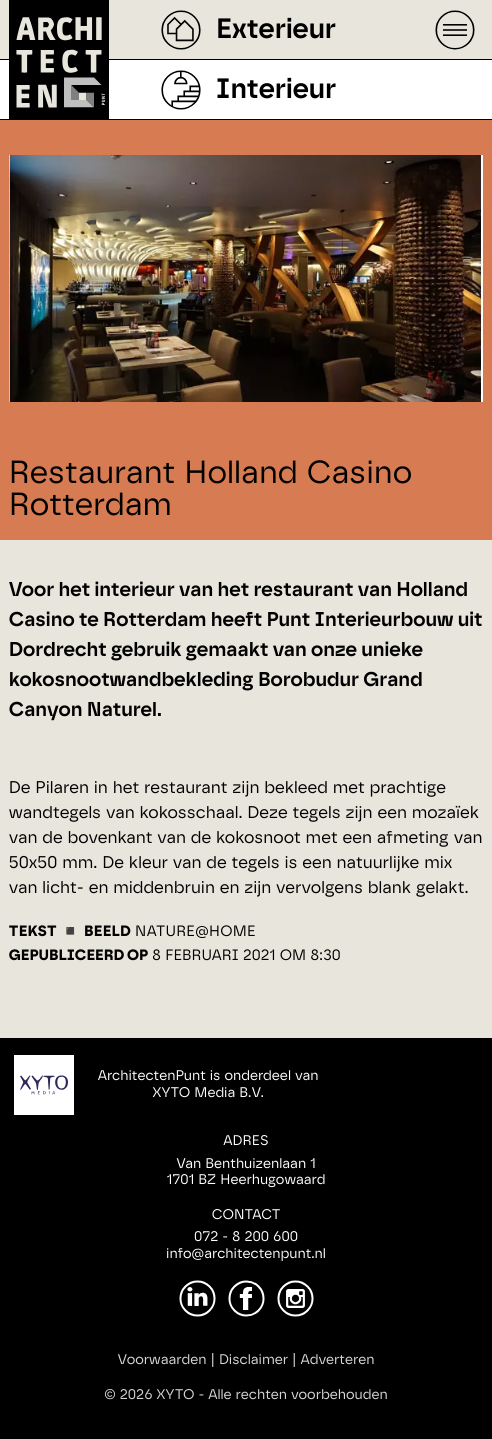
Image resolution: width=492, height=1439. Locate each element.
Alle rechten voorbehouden (298, 1395)
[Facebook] (246, 1298)
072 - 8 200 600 (246, 1237)
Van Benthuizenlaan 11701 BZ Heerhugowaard (245, 1172)
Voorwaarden (162, 1360)
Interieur (276, 90)
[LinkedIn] (197, 1298)
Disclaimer (253, 1360)
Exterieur (276, 30)
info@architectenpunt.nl (246, 1254)
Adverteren (338, 1360)
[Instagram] (295, 1298)
